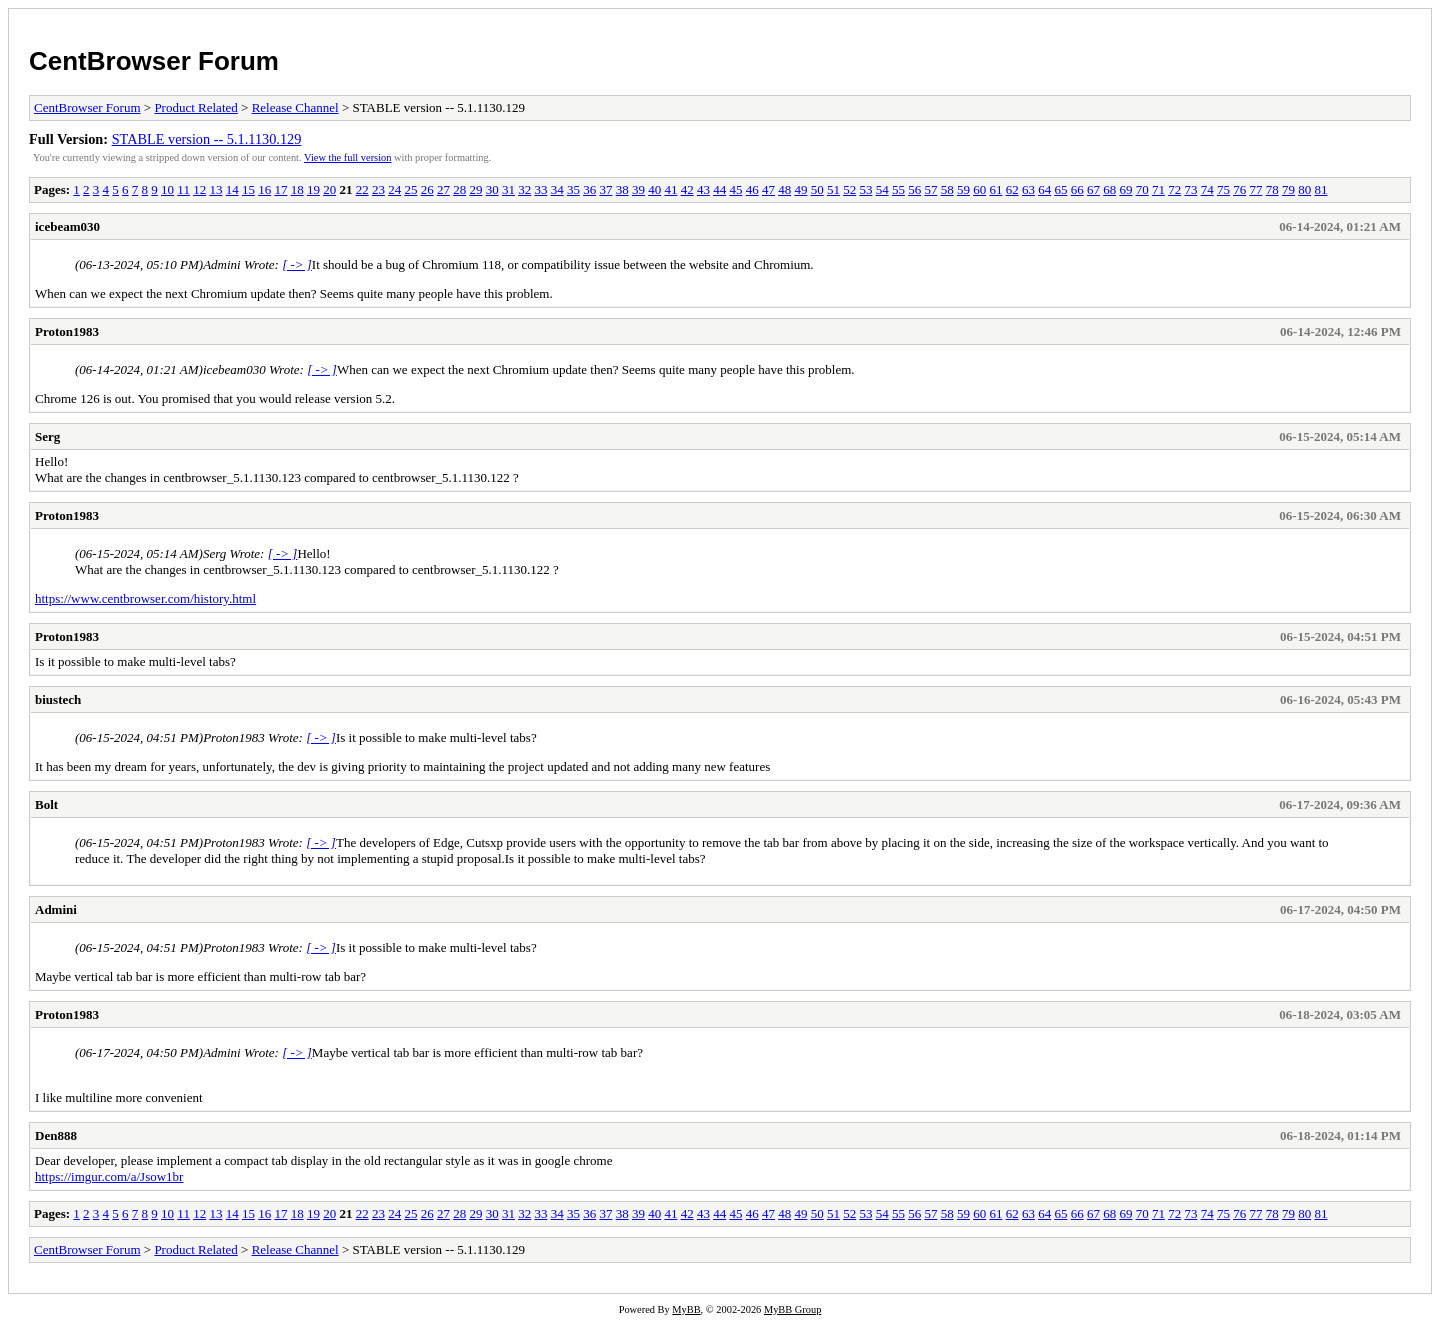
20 (329, 189)
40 (654, 189)
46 (752, 189)
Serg (47, 436)
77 (1255, 189)
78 (1272, 189)
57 (930, 189)
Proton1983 (67, 331)
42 (687, 189)
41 (670, 189)
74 (1207, 189)
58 (947, 189)
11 (183, 189)
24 (394, 189)
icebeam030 (67, 226)
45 (735, 189)
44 (719, 189)
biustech (58, 699)
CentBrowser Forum (154, 61)
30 (492, 189)
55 (898, 189)
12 (199, 189)
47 (768, 189)
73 (1190, 189)
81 (1320, 189)
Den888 (56, 1135)
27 (443, 189)
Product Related (195, 107)
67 (1093, 189)
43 (703, 189)
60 (979, 189)
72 (1174, 189)
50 (817, 189)
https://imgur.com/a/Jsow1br (109, 1176)
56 (914, 189)
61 (995, 189)
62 (1012, 189)
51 (833, 189)
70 (1142, 189)
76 (1239, 189)
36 (589, 189)
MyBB (686, 1309)
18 (297, 189)
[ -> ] (297, 264)
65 (1060, 189)
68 (1109, 189)
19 (313, 189)
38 (622, 189)
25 (410, 189)
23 (378, 189)
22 (362, 189)
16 (264, 189)
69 (1125, 189)
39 (638, 189)
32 (524, 189)
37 (605, 189)
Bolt (46, 804)
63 (1028, 189)
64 (1044, 189)
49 (800, 189)
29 (475, 189)
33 (540, 189)
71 (1158, 189)
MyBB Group (792, 1309)
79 (1288, 189)
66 (1077, 189)
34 (557, 189)
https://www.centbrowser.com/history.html (145, 598)
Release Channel (295, 107)
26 (427, 189)
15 (248, 189)
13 (215, 189)
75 (1223, 189)
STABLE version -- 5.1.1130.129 (207, 139)
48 (784, 189)
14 (232, 189)
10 (167, 189)
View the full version (347, 157)
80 (1304, 189)
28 (459, 189)
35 (573, 189)
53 (865, 189)
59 (963, 189)
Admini (56, 909)
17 (280, 189)
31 (508, 189)
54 (882, 189)
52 (849, 189)
